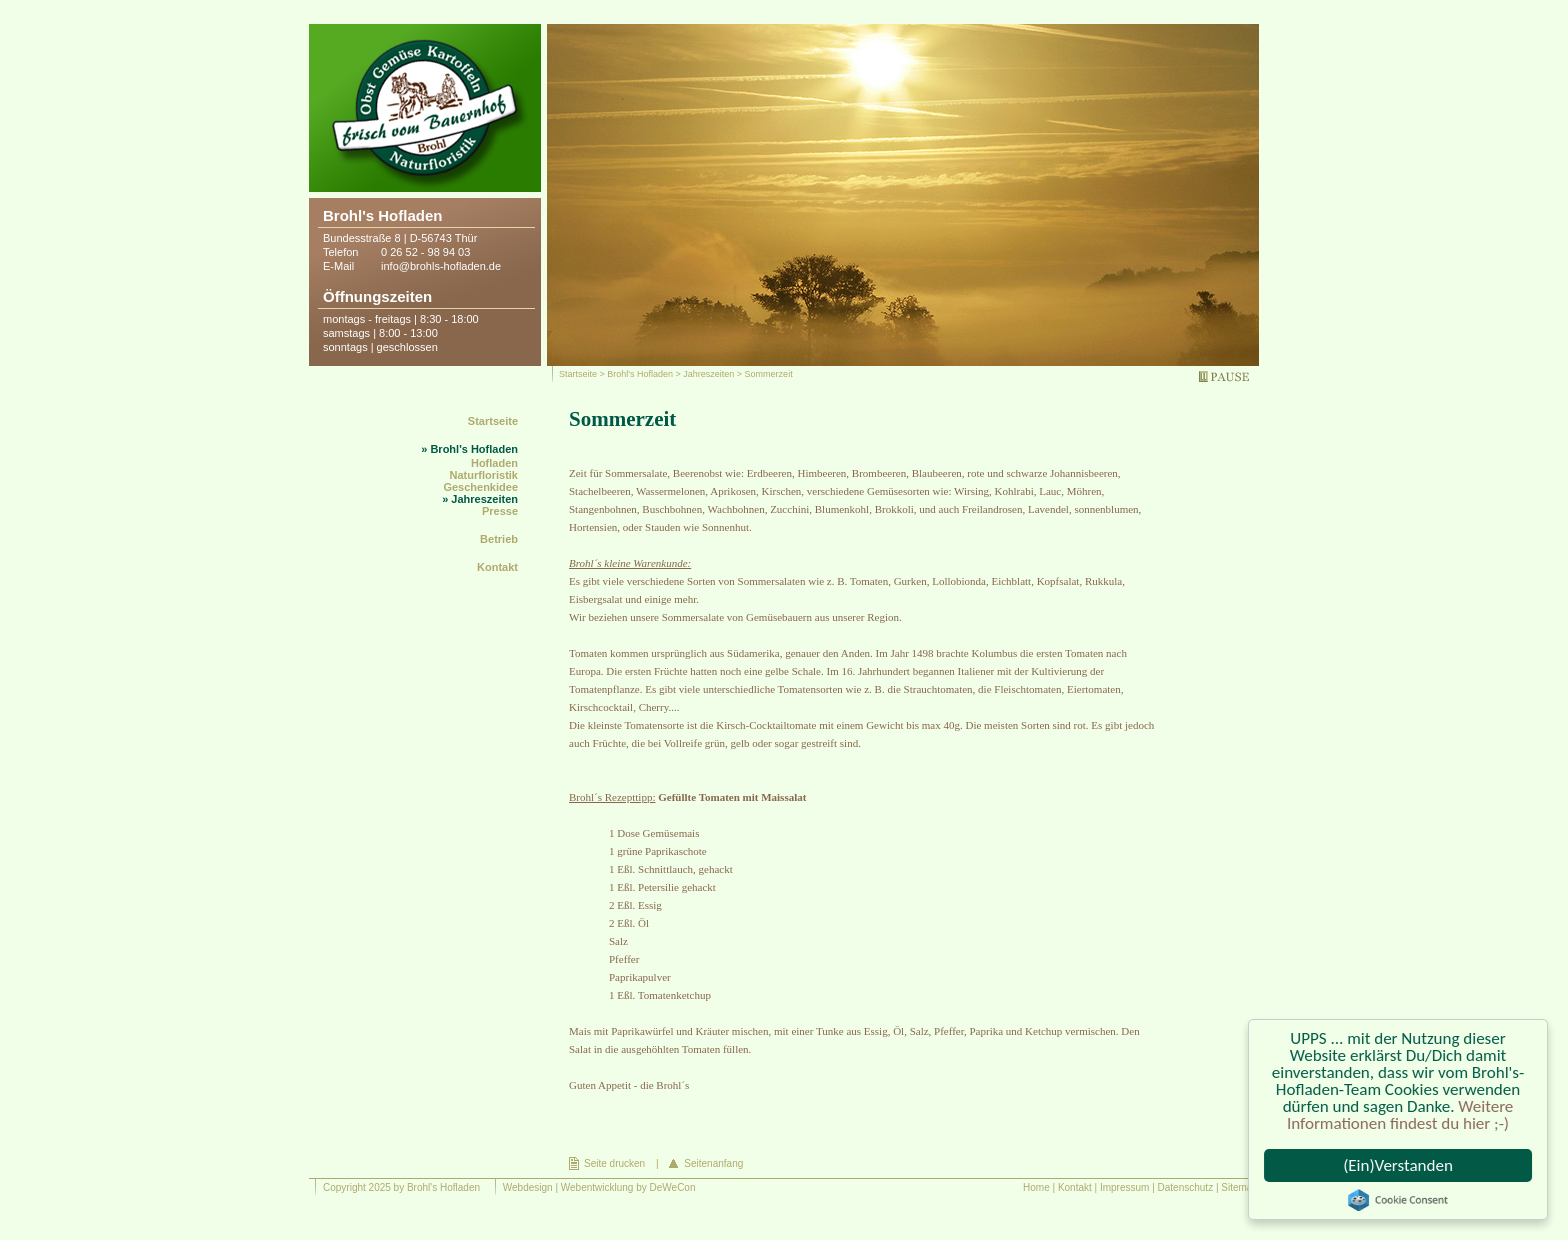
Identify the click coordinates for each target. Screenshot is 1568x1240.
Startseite (578, 374)
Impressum (1124, 1187)
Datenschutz (1186, 1187)
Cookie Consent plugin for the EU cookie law (1398, 1200)
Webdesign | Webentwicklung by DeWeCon (599, 1187)
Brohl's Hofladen (640, 374)
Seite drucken (614, 1163)
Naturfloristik (484, 475)
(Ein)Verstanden (1398, 1165)
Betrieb (499, 539)
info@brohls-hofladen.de (441, 266)
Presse (500, 511)
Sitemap (1239, 1187)
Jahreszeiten (708, 374)
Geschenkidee (480, 487)
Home (1036, 1187)
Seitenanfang (713, 1163)
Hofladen (494, 463)
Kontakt (497, 567)
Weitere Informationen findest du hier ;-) (1400, 1115)
